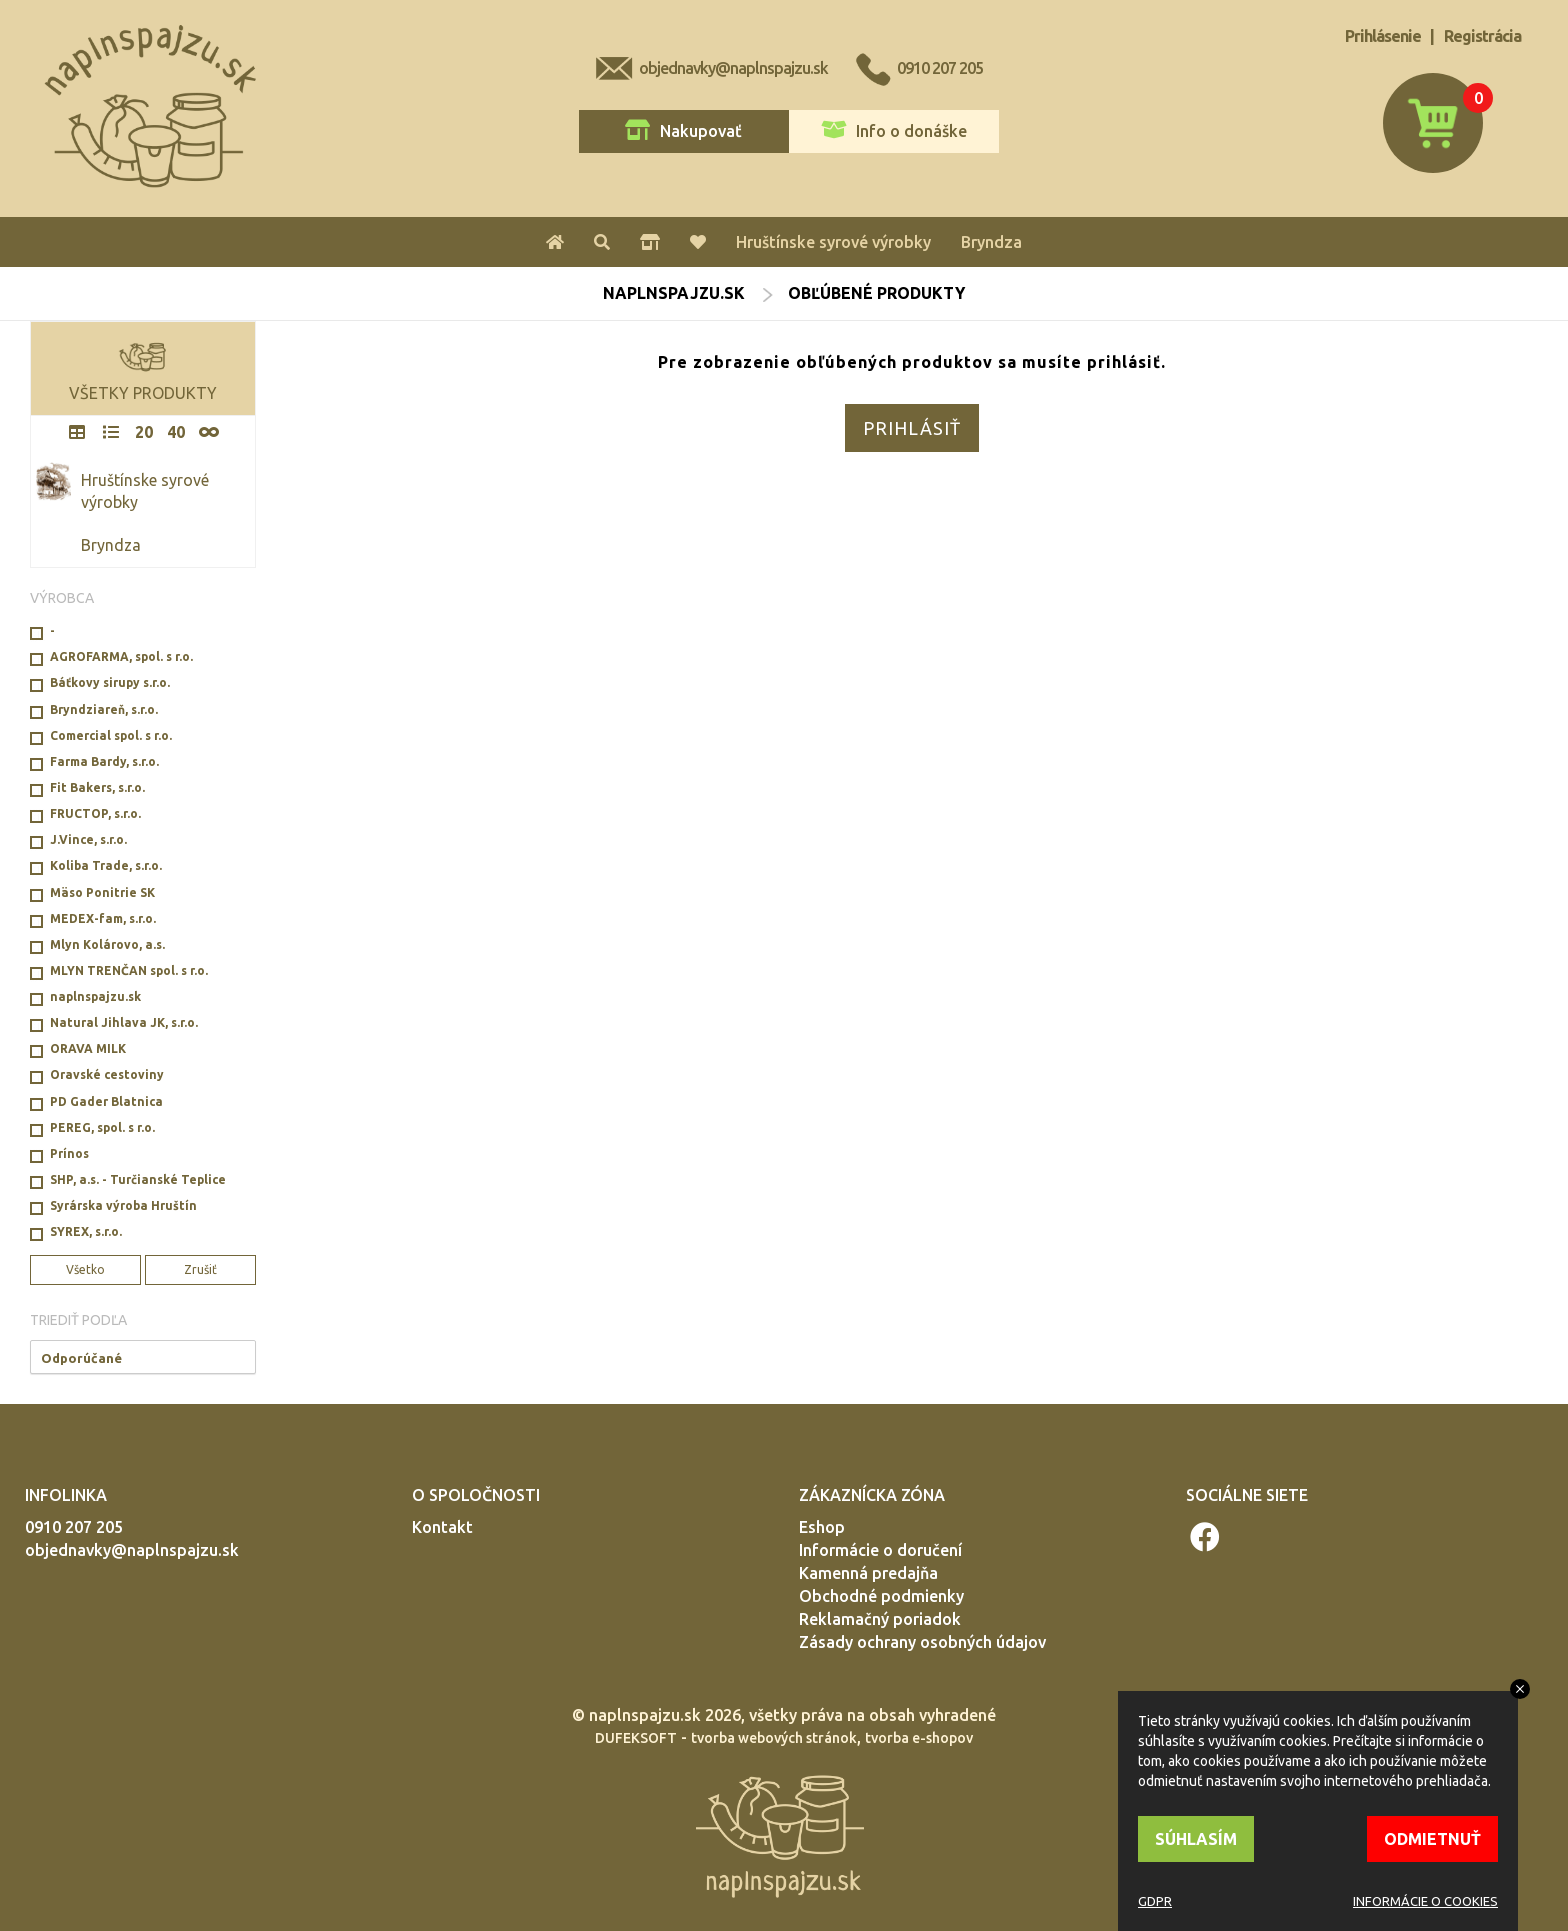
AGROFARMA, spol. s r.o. (121, 656)
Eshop (822, 1527)
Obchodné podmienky (881, 1596)
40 (176, 432)
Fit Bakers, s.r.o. (97, 787)
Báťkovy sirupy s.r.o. (110, 682)
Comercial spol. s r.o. (111, 735)
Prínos (69, 1153)
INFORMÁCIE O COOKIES (1425, 1901)
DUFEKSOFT (636, 1738)
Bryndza (991, 242)
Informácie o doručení (880, 1550)
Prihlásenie (1383, 36)
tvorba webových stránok (774, 1738)
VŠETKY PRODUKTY (143, 367)
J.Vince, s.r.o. (88, 839)
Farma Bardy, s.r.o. (104, 761)
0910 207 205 (940, 68)
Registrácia (1482, 36)
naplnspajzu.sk (674, 293)
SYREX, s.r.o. (86, 1231)
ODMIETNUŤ (1432, 1839)
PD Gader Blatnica (106, 1101)
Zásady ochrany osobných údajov (922, 1642)
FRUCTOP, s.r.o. (95, 813)
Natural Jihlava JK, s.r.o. (124, 1022)
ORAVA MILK (88, 1048)
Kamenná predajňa (868, 1573)
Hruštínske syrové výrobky (833, 242)
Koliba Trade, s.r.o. (106, 865)
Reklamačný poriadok (880, 1619)
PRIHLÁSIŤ (912, 428)
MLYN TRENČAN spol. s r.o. (129, 970)
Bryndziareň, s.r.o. (104, 709)
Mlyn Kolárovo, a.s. (107, 944)
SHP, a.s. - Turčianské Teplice (138, 1179)
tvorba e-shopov (919, 1738)
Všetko (85, 1269)
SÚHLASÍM (1196, 1839)
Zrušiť (200, 1269)
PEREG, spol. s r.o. (102, 1127)
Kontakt (442, 1527)
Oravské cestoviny (107, 1074)
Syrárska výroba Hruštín (123, 1205)
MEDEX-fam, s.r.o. (103, 918)
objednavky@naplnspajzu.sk (733, 68)
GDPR (1155, 1901)
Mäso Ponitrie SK (102, 892)
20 (144, 432)
